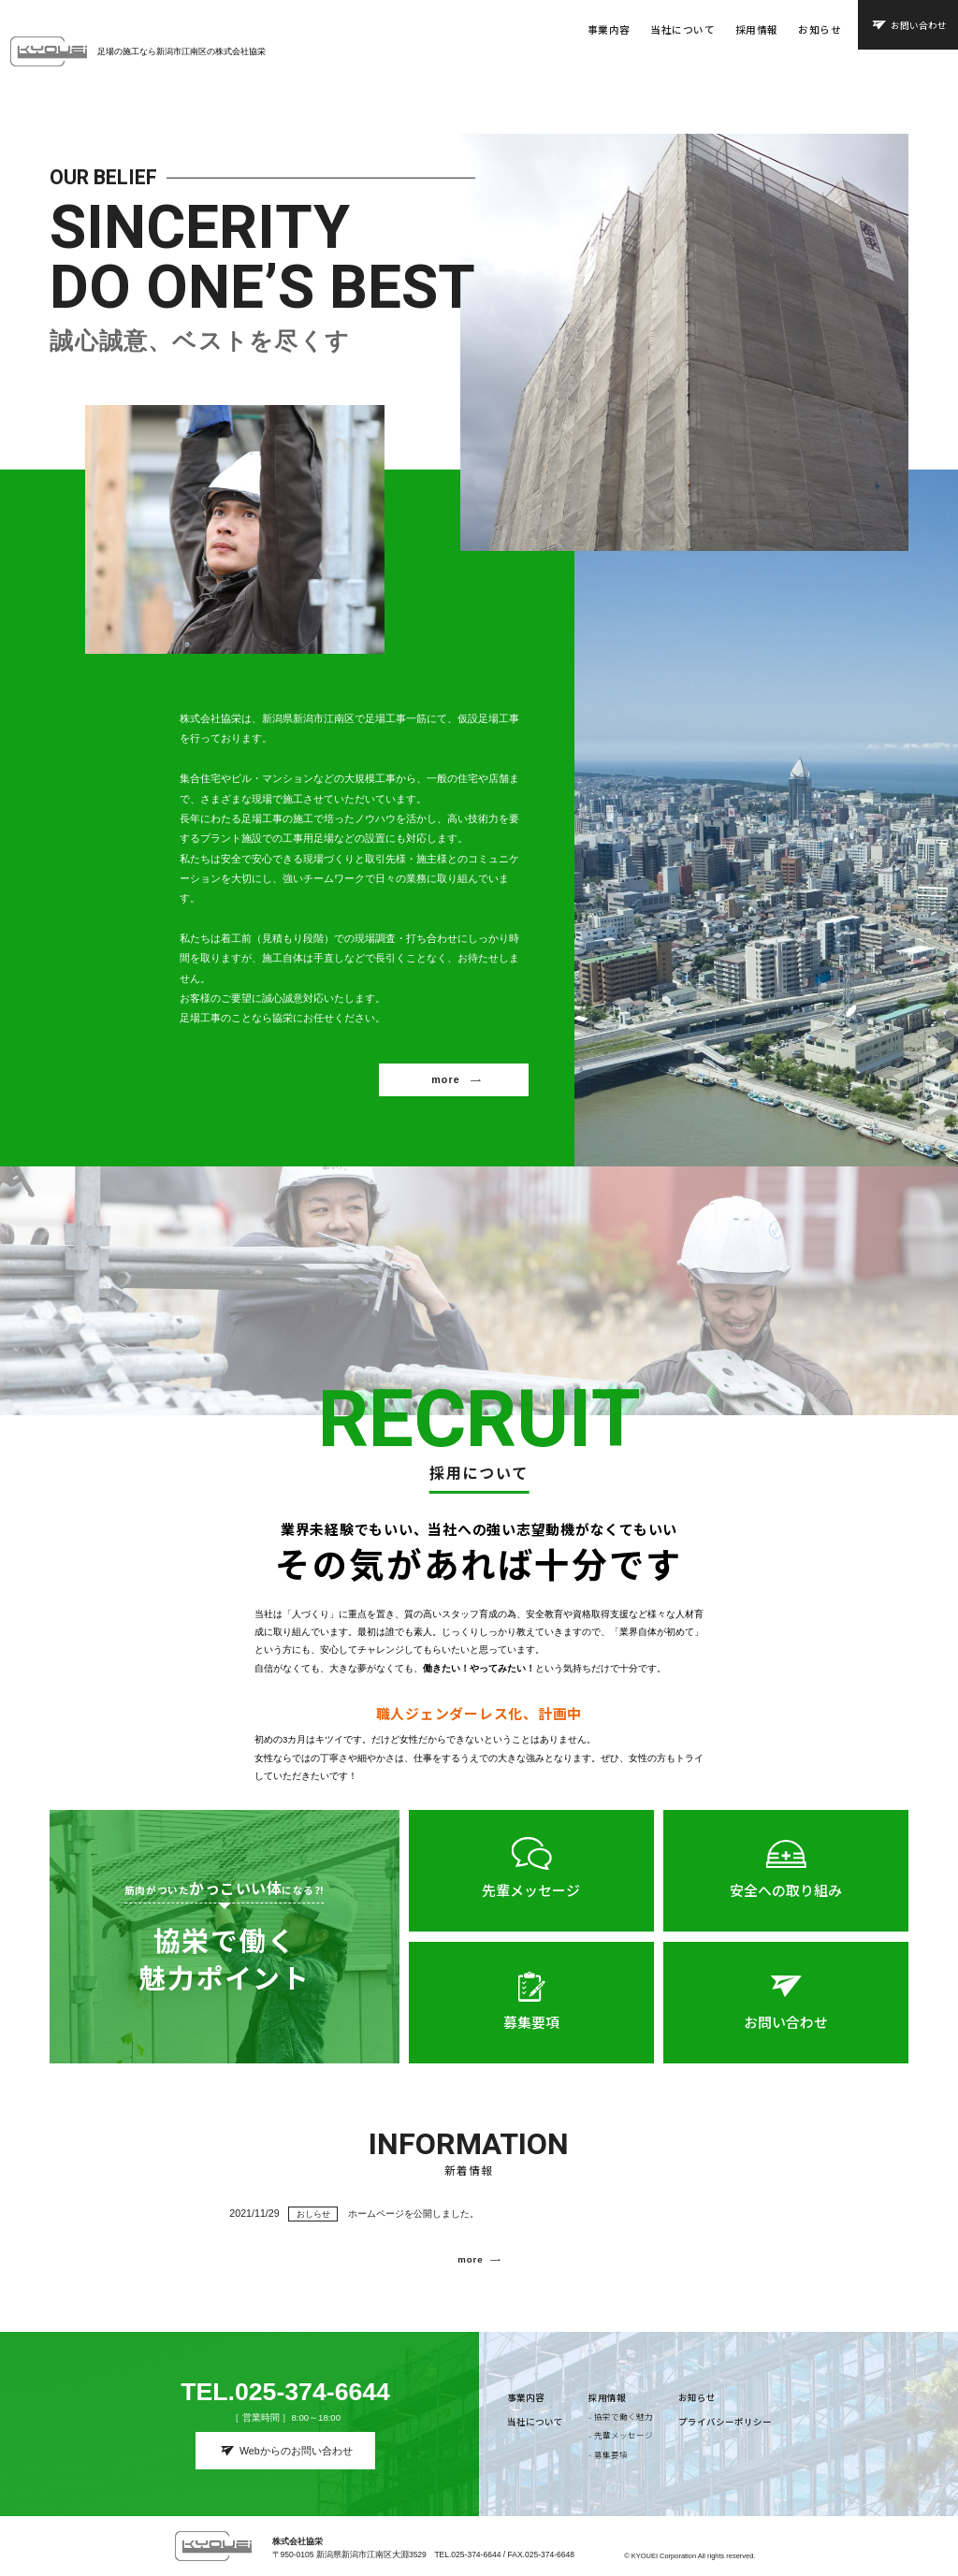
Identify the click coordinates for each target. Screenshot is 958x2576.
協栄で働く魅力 (623, 2416)
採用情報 (756, 29)
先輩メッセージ (531, 1905)
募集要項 (531, 2037)
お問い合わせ (919, 25)
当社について (682, 29)
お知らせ (819, 29)
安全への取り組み (786, 1905)
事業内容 (609, 29)
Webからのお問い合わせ (296, 2450)
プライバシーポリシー (725, 2421)
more (445, 1094)
